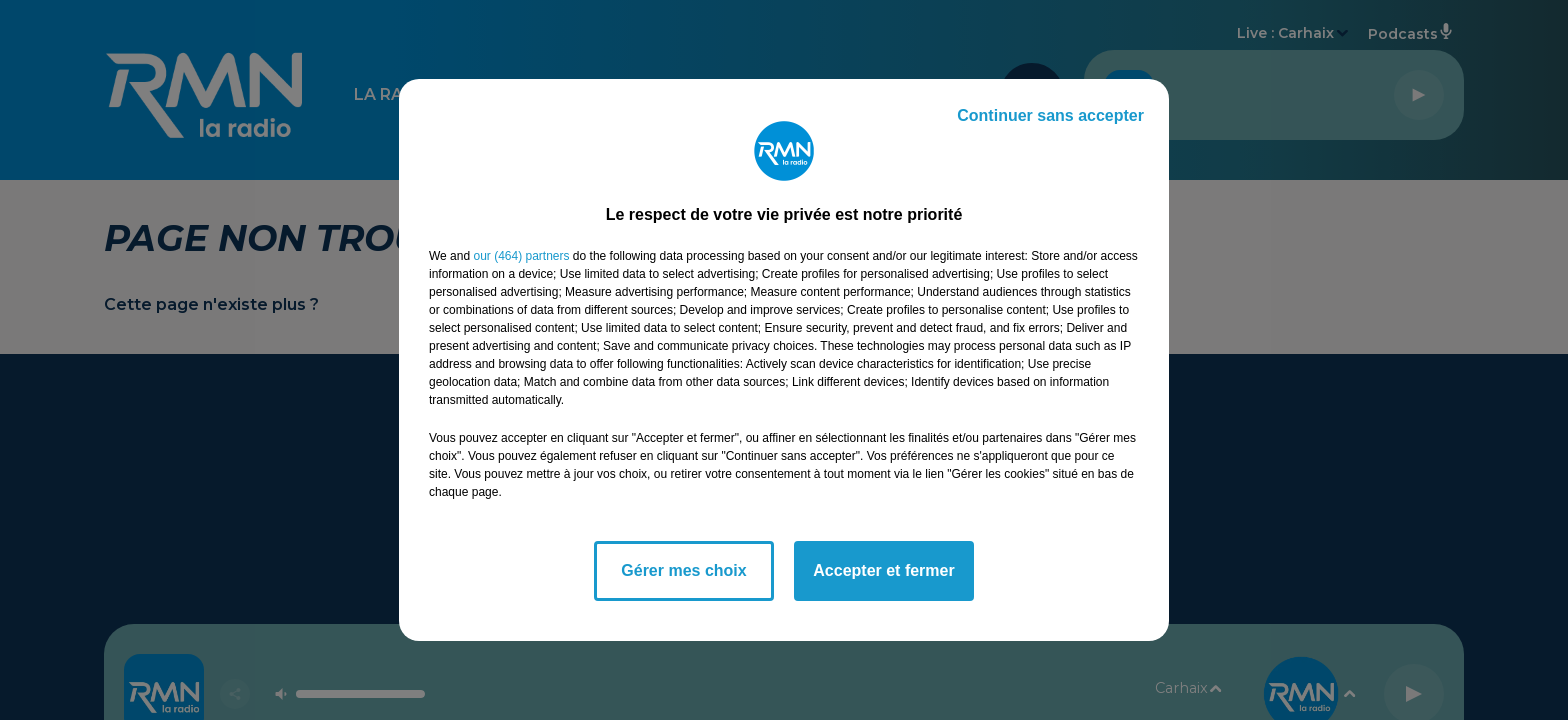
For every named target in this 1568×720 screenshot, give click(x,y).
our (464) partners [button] (521, 256)
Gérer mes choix (683, 570)
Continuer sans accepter (1050, 115)
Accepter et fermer (883, 570)
